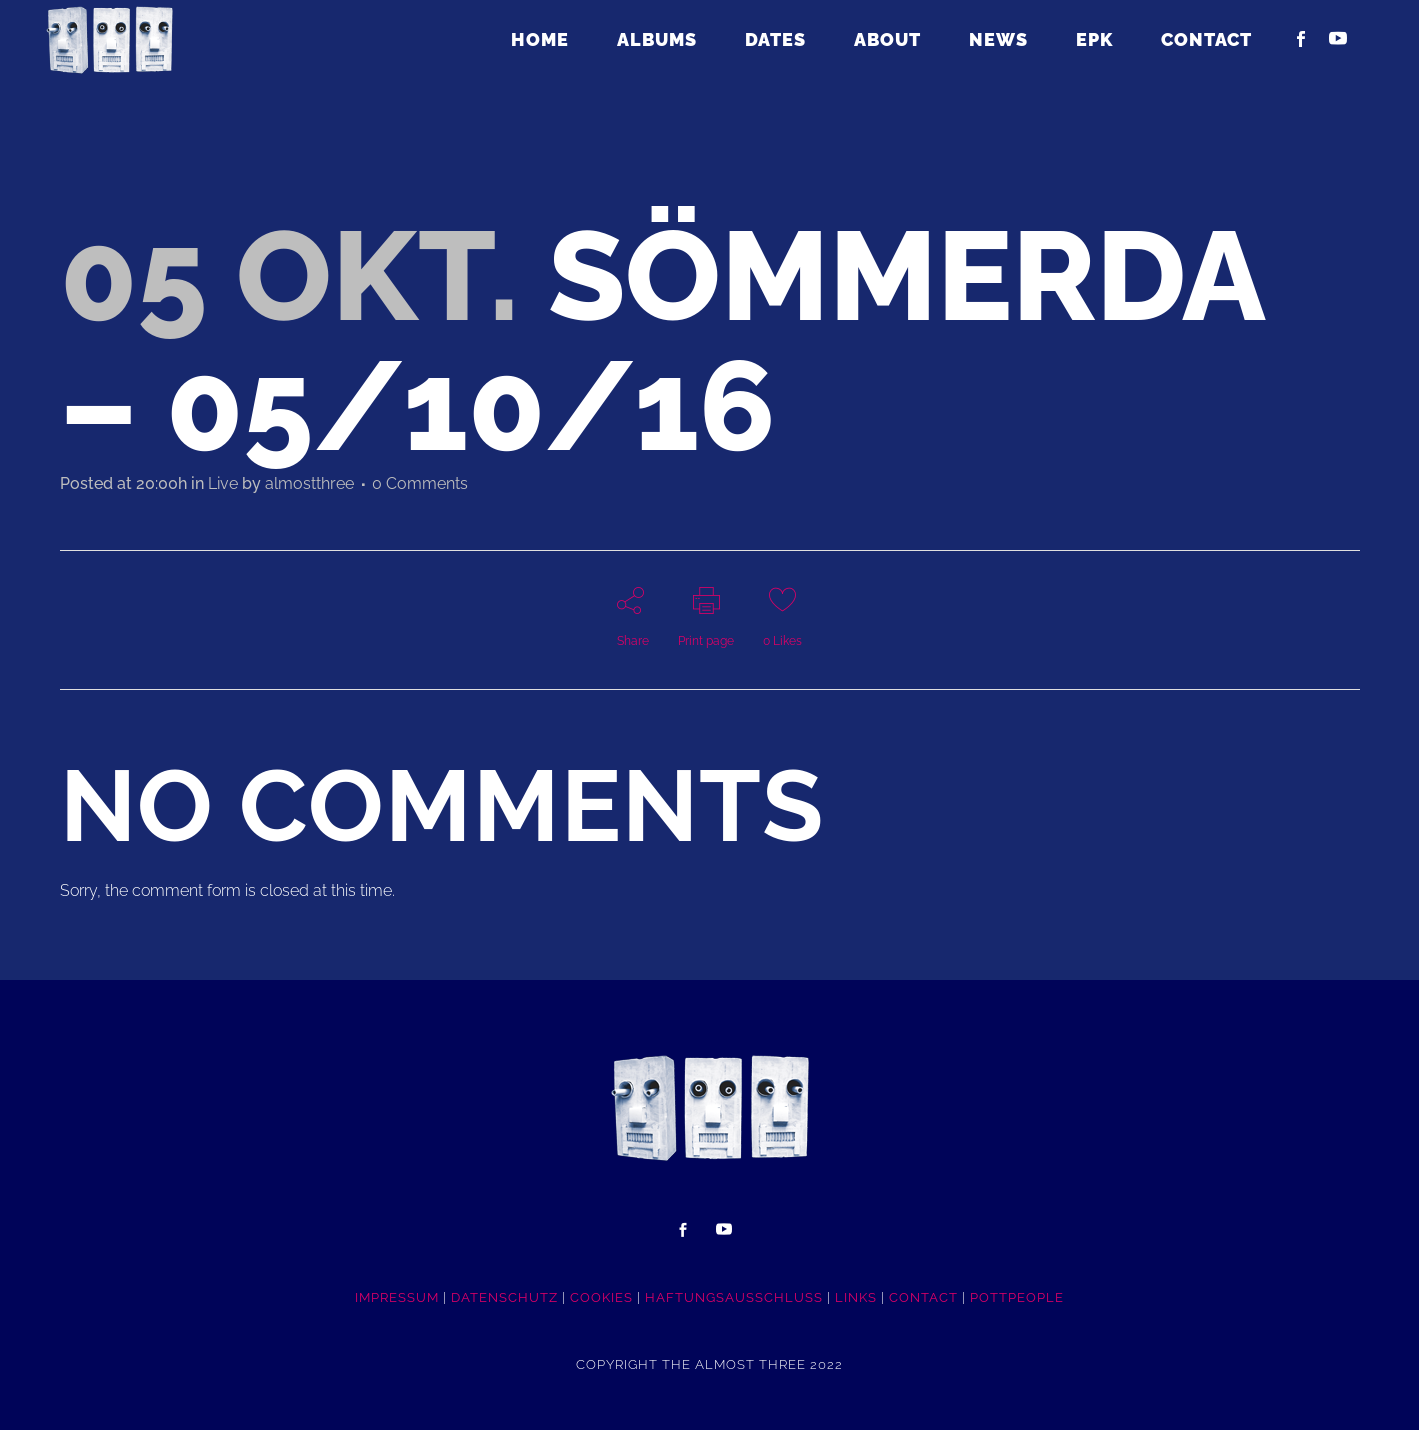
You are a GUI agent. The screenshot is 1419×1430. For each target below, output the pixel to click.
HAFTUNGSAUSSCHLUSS (734, 1297)
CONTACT (923, 1297)
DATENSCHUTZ (504, 1297)
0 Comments (420, 483)
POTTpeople (1017, 1297)
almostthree (309, 483)
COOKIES (601, 1297)
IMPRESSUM (397, 1297)
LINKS (856, 1297)
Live (223, 483)
